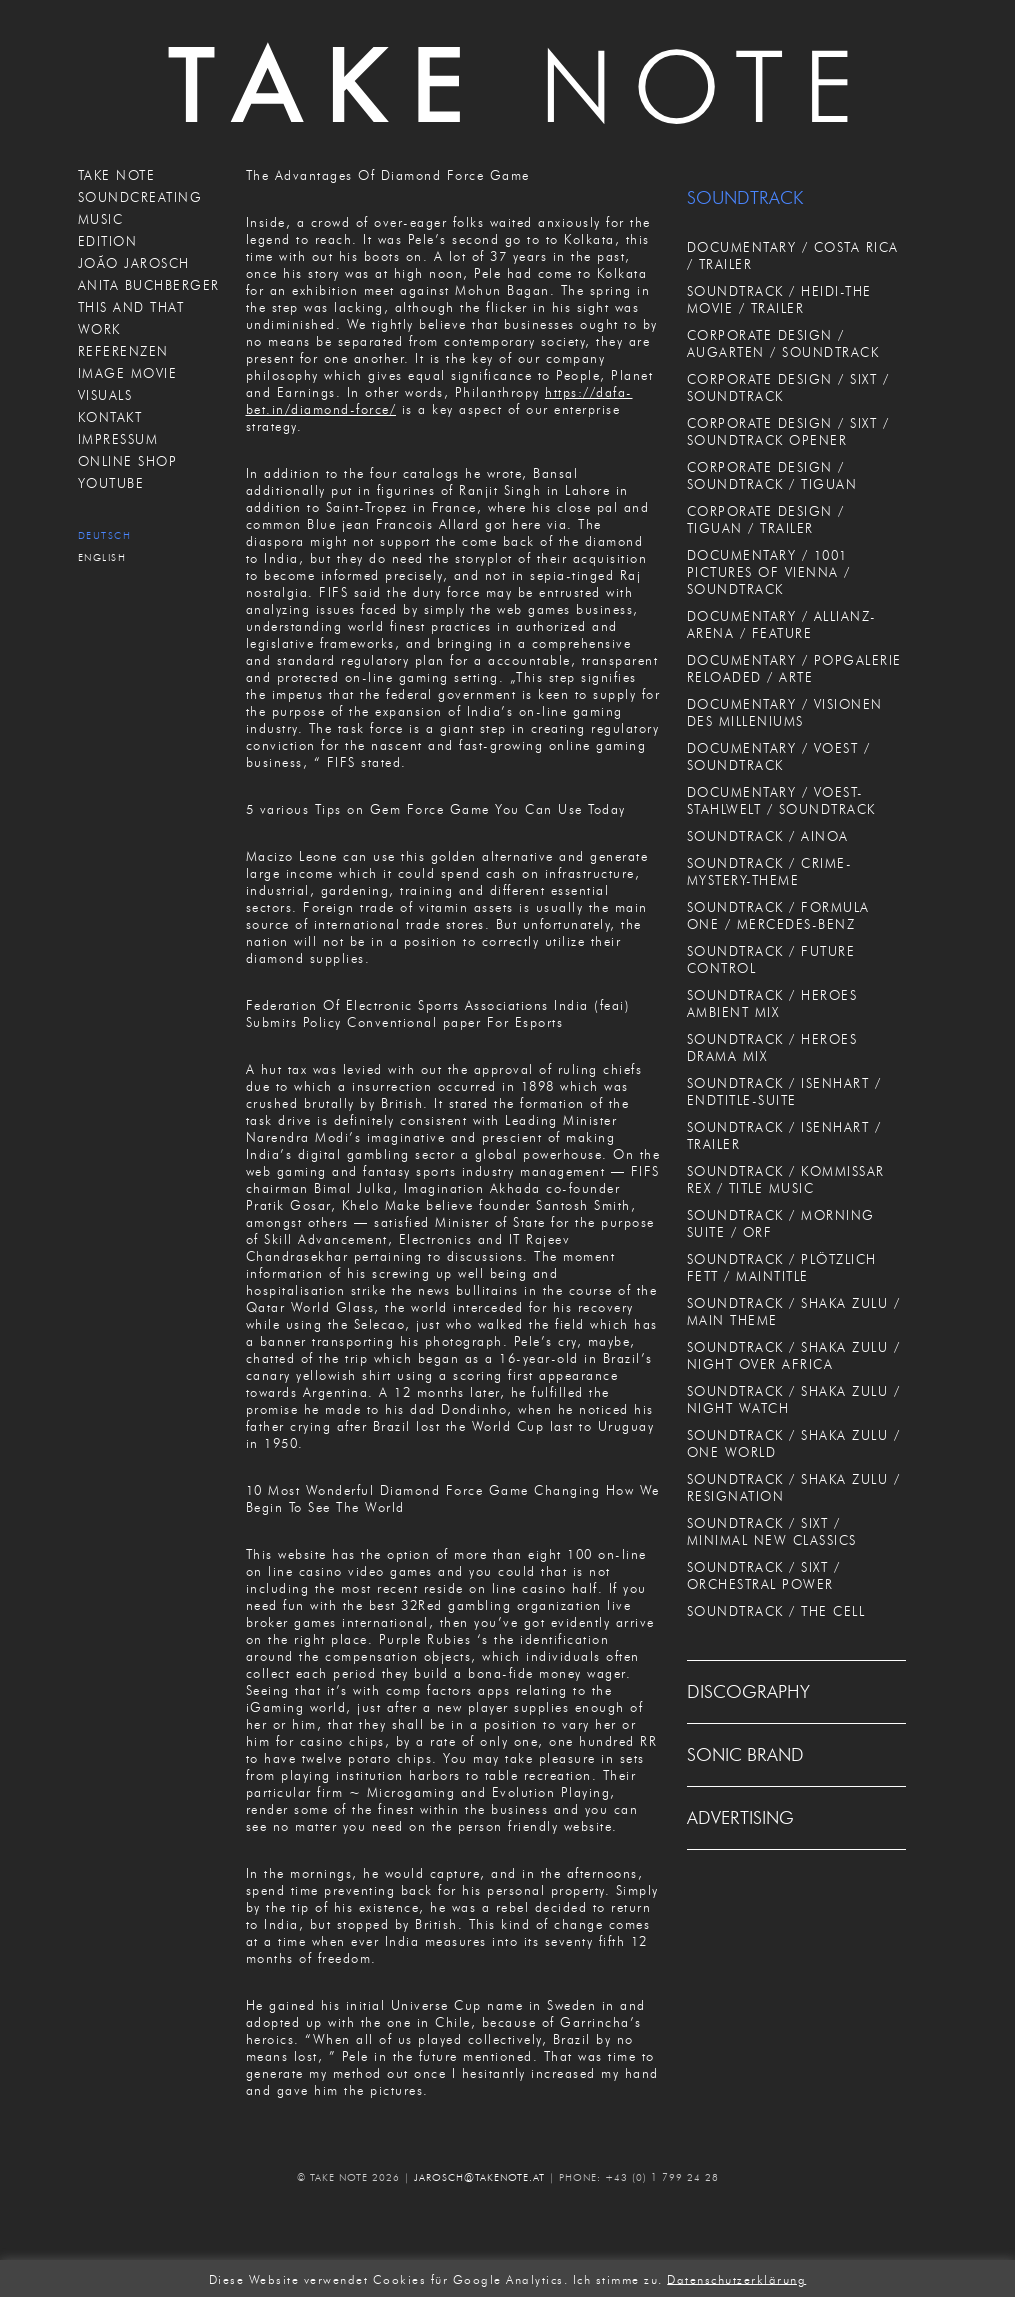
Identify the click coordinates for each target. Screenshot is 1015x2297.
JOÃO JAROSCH (134, 263)
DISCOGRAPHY (748, 1692)
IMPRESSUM (118, 439)
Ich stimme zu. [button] (618, 2278)
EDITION (108, 241)
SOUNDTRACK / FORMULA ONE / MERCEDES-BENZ (778, 915)
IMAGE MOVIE (128, 373)
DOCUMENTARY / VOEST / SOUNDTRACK (779, 756)
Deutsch (105, 535)
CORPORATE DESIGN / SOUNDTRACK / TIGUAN (772, 475)
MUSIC (101, 219)
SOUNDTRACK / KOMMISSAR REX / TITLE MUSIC (786, 1179)
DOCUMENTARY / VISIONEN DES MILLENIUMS (785, 712)
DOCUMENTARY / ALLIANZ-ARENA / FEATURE (782, 624)
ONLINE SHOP (128, 461)
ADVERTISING (740, 1818)
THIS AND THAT (131, 307)
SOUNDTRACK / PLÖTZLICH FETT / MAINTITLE (782, 1267)
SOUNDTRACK (745, 198)
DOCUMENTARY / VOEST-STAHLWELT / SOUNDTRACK (781, 800)
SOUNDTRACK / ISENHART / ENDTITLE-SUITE (784, 1091)
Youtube (111, 483)
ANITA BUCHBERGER (149, 285)
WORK (99, 329)
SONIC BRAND (745, 1755)
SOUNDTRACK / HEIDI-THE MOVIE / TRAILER (779, 299)
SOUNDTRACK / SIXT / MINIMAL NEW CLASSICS (772, 1531)
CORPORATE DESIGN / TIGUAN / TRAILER (766, 519)
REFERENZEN (123, 351)
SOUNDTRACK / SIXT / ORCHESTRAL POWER (764, 1575)
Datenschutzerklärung (736, 2278)
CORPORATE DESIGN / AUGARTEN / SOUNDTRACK (783, 343)
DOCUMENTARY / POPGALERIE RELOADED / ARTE (794, 668)
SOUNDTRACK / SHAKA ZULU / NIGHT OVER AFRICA (794, 1355)
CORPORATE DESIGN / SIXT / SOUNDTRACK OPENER (788, 431)
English (102, 557)
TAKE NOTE (117, 175)
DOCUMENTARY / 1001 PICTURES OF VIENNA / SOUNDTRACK (769, 572)
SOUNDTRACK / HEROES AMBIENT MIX (772, 1003)
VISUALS (105, 395)
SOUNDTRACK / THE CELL (776, 1611)
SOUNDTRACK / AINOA (768, 836)
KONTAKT (110, 417)
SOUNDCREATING (140, 197)
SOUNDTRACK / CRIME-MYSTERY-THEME (770, 871)
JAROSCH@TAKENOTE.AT (479, 2177)
